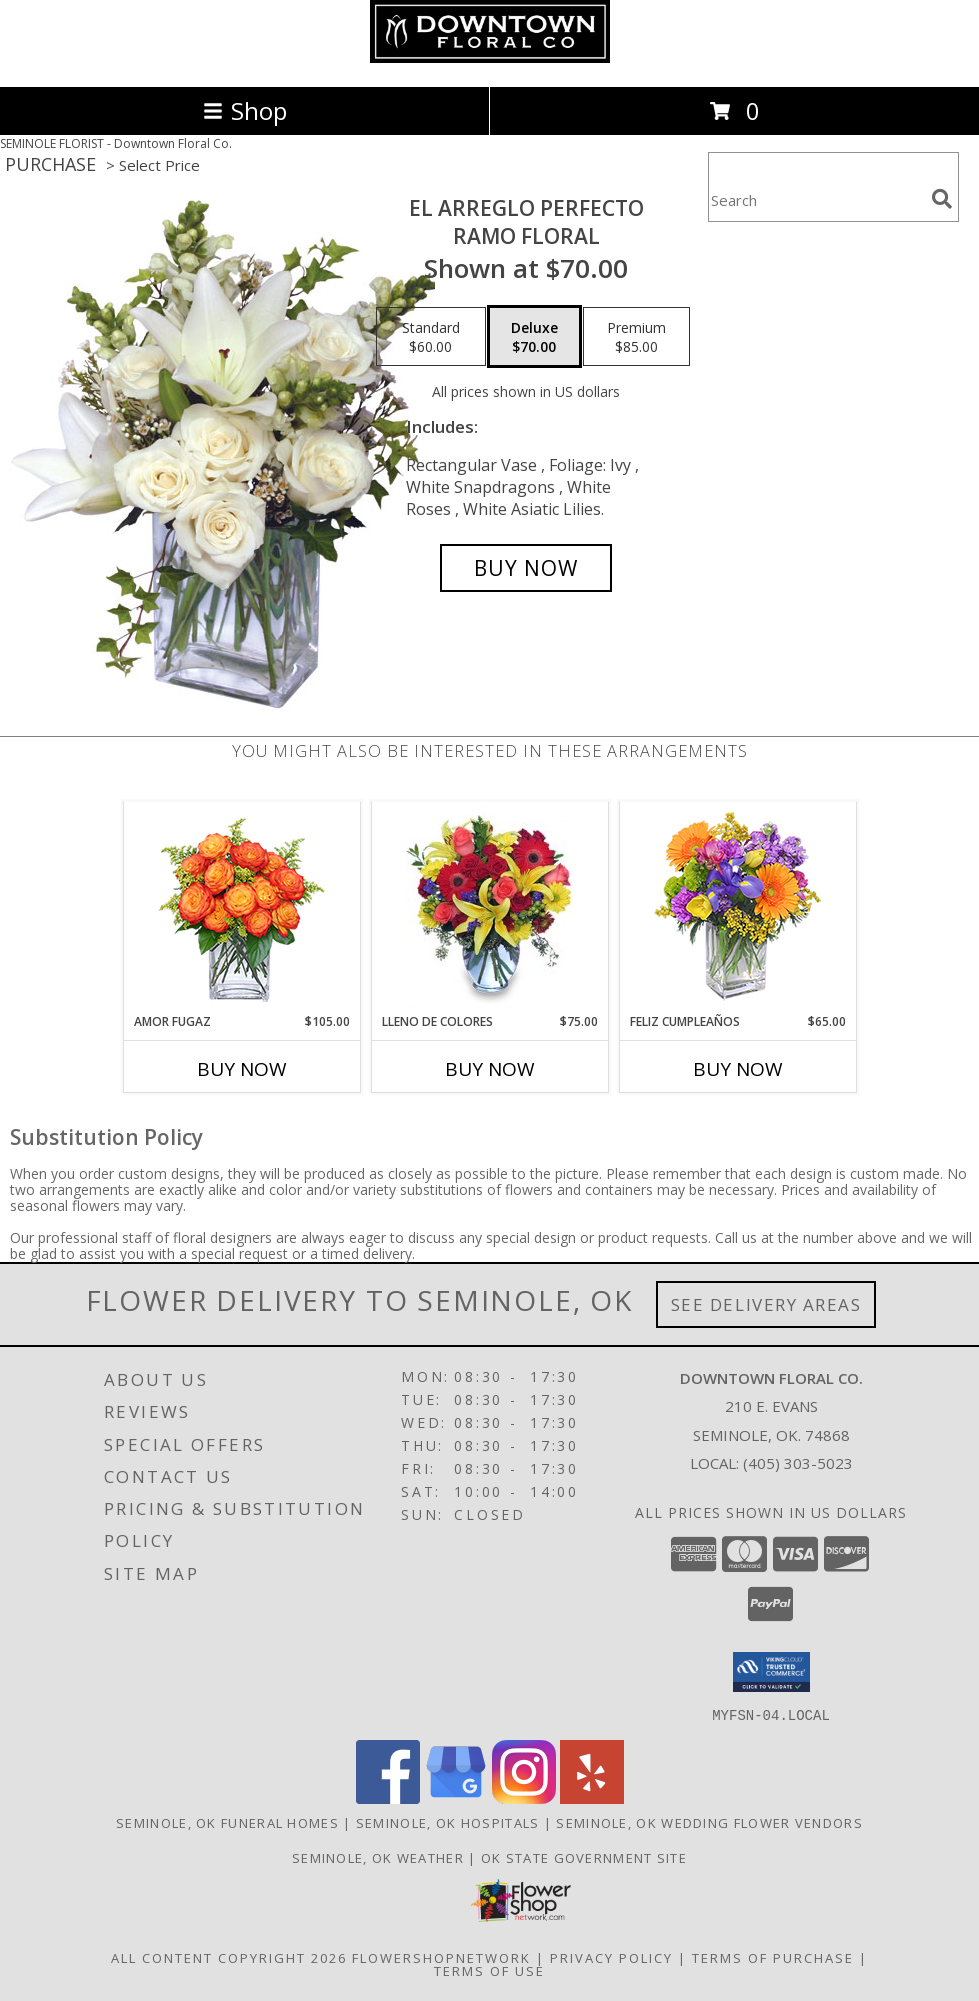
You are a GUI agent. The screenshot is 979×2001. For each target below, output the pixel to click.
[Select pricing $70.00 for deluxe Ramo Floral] (534, 337)
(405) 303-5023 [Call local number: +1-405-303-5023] (798, 1463)
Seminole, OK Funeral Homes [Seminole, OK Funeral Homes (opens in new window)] (227, 1822)
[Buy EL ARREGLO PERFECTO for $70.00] (526, 568)
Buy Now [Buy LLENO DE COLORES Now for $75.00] (490, 1069)
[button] (771, 1672)
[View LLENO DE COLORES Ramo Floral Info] (489, 907)
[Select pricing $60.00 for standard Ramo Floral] (431, 337)
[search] (942, 199)
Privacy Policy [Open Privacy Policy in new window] (611, 1957)
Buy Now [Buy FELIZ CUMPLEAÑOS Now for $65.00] (738, 1069)
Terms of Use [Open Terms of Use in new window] (489, 1970)
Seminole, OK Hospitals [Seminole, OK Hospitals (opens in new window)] (448, 1822)
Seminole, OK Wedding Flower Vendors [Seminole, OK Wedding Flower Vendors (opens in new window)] (709, 1822)
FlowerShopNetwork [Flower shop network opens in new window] (441, 1957)
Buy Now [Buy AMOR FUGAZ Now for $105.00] (242, 1069)
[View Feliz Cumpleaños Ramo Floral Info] (737, 907)
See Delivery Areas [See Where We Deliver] (766, 1304)
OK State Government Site (584, 1857)
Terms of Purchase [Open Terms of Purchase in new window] (773, 1957)
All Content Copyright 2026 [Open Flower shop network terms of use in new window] (229, 1957)
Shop (245, 110)
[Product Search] (816, 199)
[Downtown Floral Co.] (490, 57)
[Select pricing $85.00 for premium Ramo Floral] (636, 337)
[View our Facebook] (388, 1797)
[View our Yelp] (592, 1797)
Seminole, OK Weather (378, 1857)
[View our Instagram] (524, 1797)
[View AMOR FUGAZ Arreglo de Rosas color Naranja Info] (241, 907)
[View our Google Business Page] (456, 1797)
